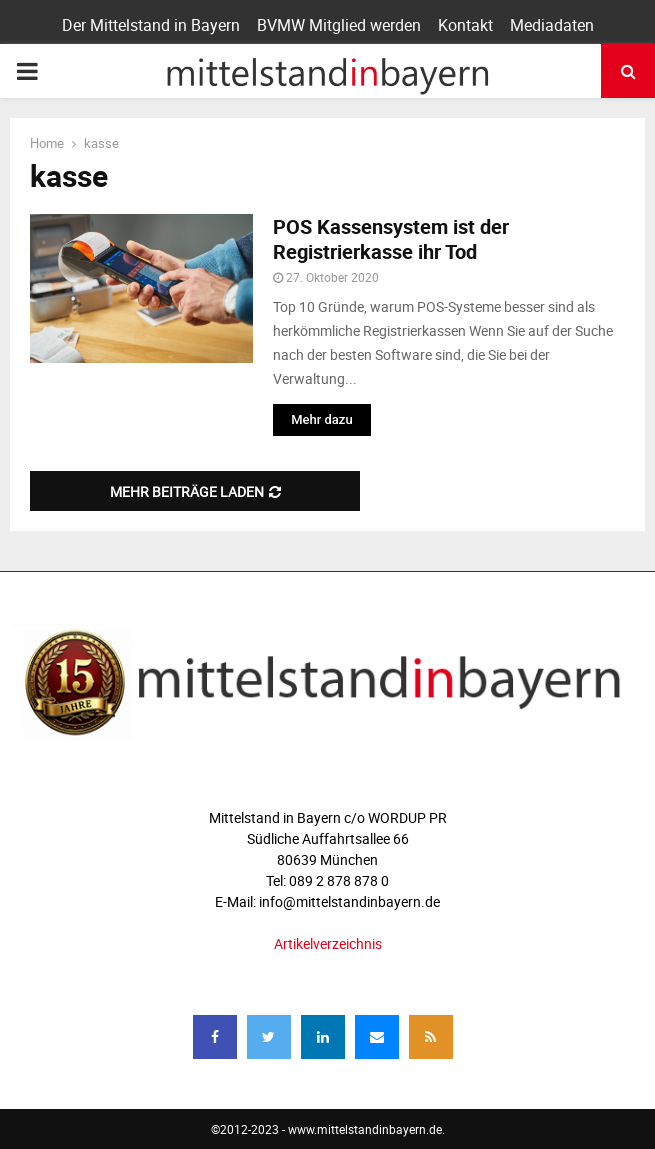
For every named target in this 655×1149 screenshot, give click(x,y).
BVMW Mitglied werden (339, 25)
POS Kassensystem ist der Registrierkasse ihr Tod (391, 239)
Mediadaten (552, 25)
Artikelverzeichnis (328, 943)
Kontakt (465, 25)
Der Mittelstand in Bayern (151, 25)
